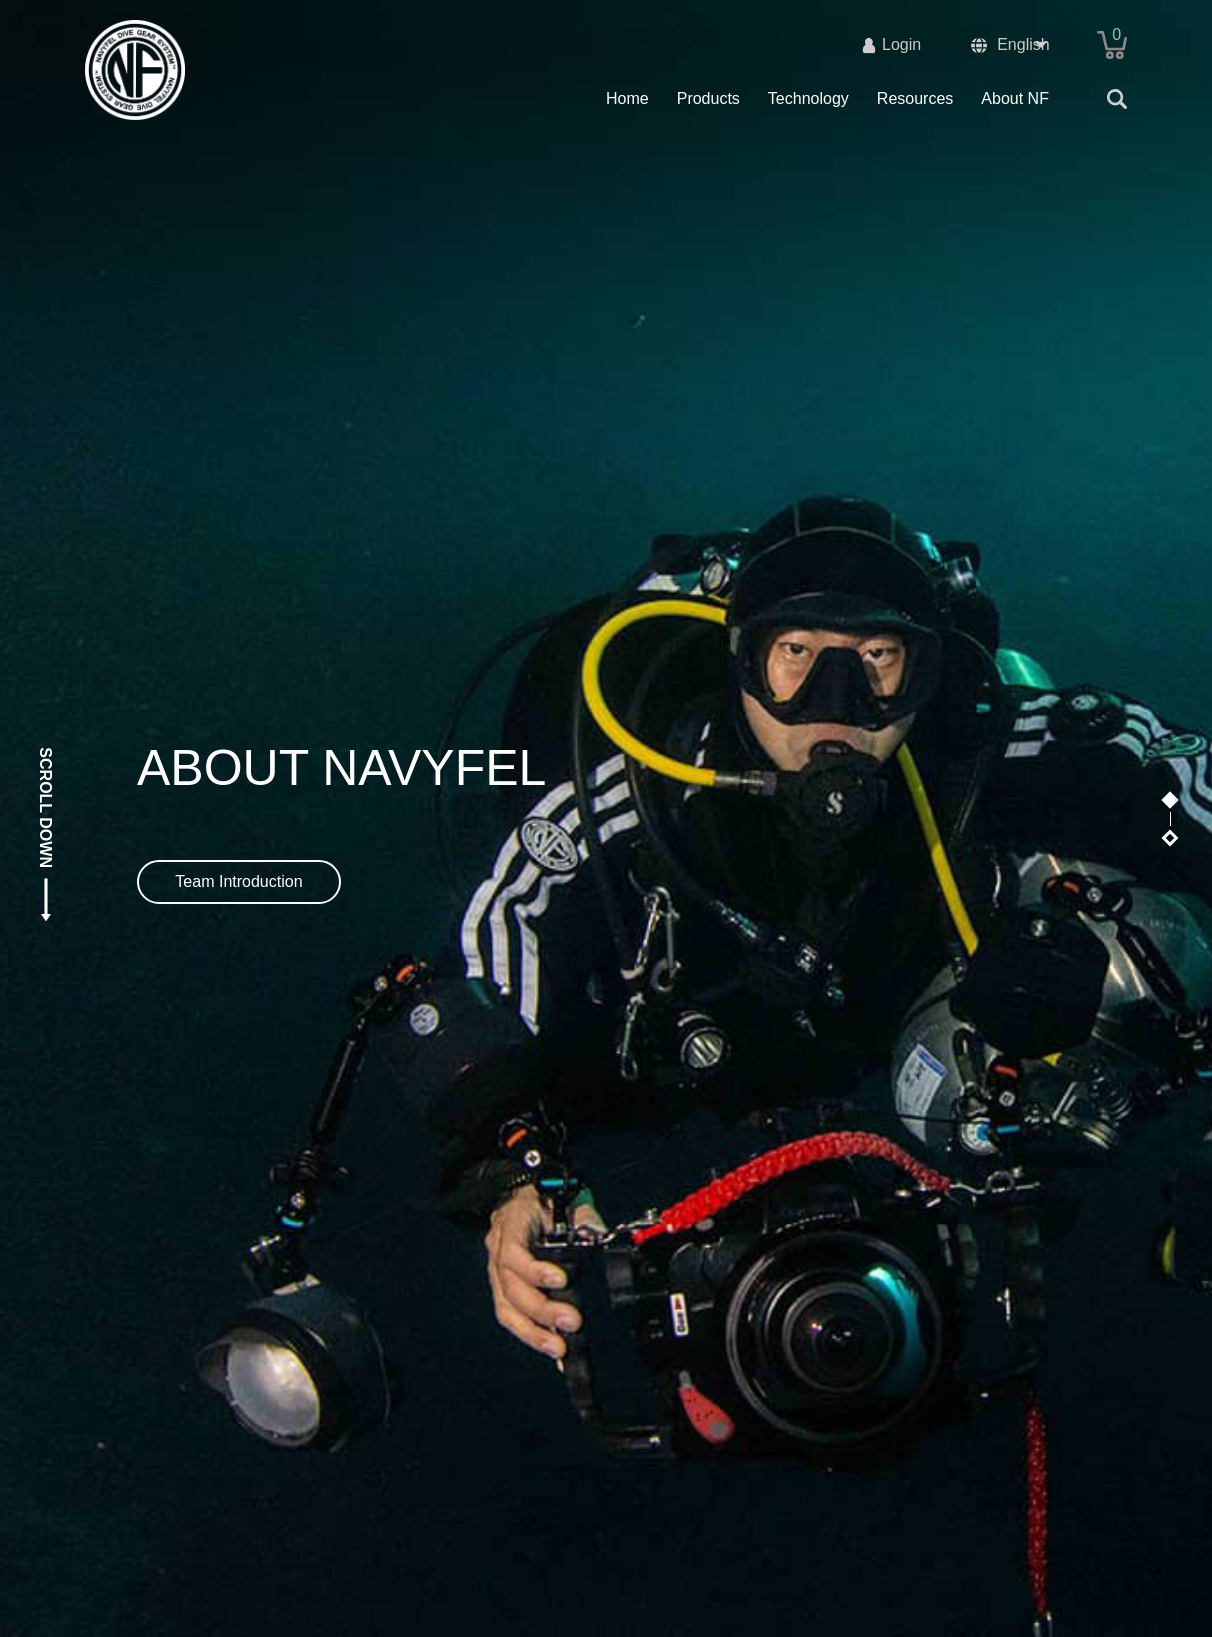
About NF (1015, 98)
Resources (915, 98)
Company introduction (163, 1509)
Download (788, 1531)
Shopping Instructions (497, 1482)
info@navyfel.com (1063, 1509)
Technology (808, 98)
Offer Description (461, 1509)
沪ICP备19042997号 (502, 1605)
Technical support (147, 1531)
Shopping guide (456, 1531)
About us (124, 1482)
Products (708, 98)
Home (627, 98)
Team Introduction (238, 422)
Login (901, 44)
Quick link (796, 1482)
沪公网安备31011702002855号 (690, 1605)
